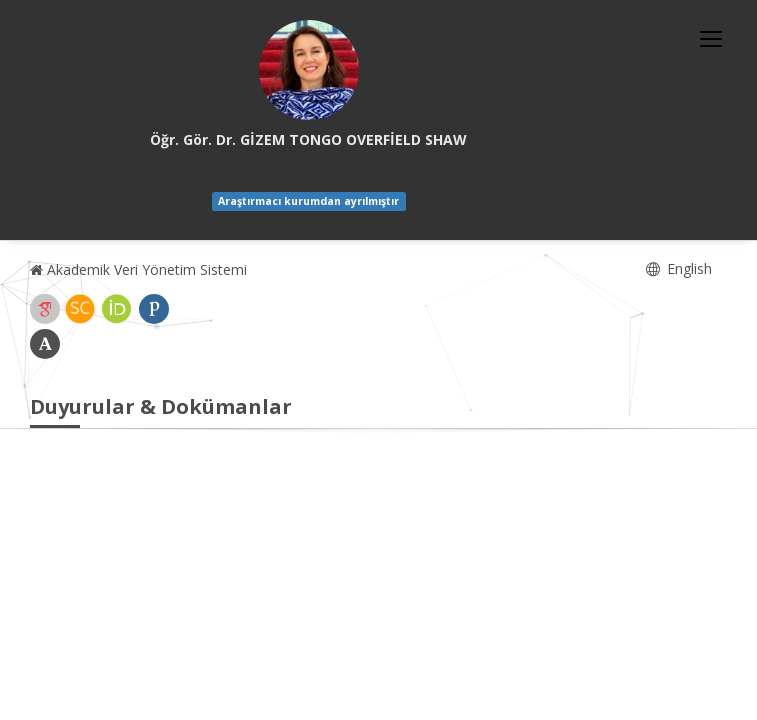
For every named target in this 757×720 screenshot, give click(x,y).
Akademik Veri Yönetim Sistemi (138, 269)
